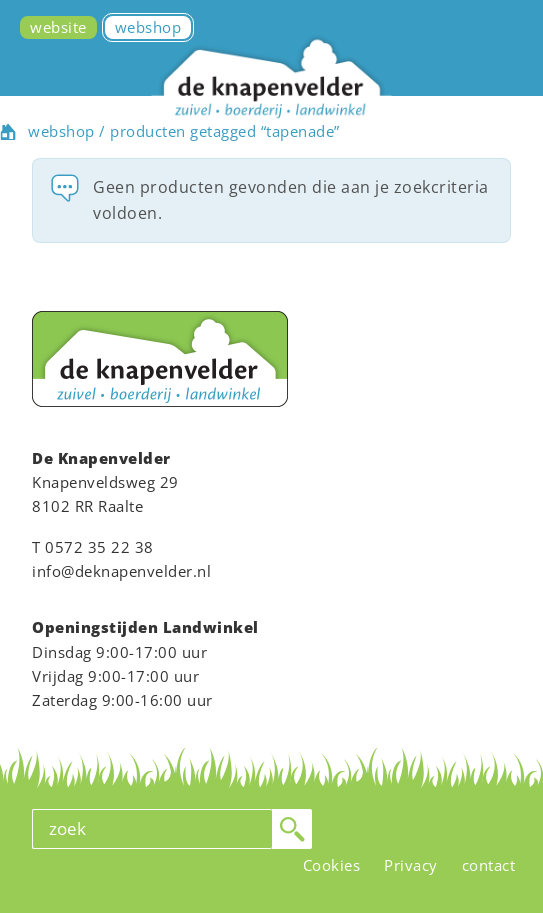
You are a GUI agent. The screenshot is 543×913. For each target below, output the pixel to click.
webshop (61, 131)
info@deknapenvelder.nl (121, 571)
